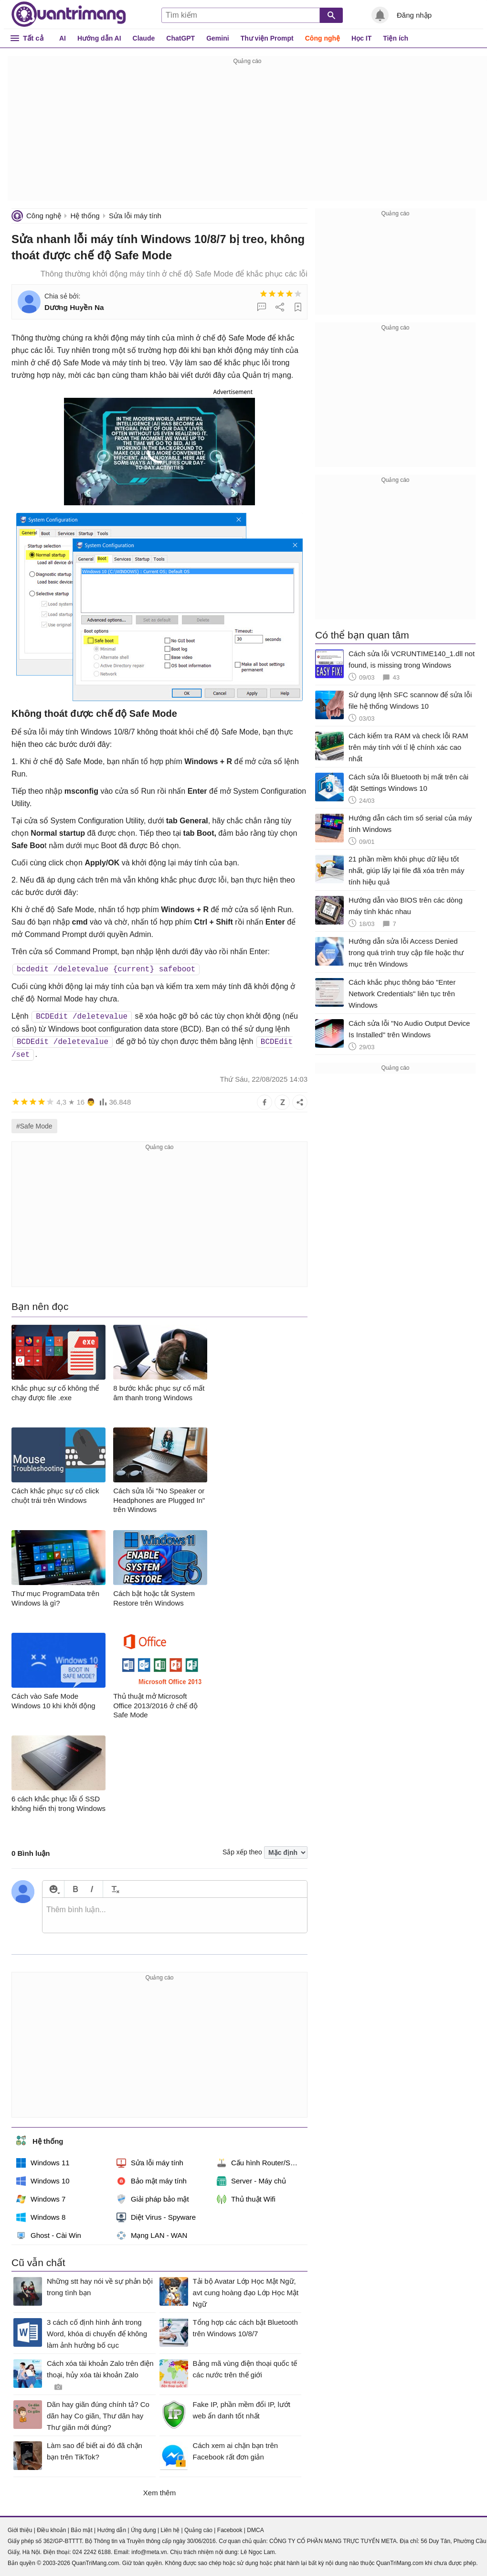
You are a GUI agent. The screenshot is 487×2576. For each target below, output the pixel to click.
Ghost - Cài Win (48, 2235)
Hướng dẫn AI (99, 38)
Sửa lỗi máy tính (135, 216)
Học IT (361, 38)
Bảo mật (81, 2530)
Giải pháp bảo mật (152, 2199)
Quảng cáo (198, 2530)
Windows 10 (43, 2181)
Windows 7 (40, 2199)
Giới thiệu (20, 2530)
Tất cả (33, 38)
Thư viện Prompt (267, 38)
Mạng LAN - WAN (151, 2235)
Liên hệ (170, 2530)
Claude (144, 38)
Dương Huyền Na (74, 307)
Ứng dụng (143, 2530)
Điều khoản (51, 2530)
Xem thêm (159, 2493)
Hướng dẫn (111, 2530)
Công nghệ (322, 38)
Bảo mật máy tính (151, 2181)
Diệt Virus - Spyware (156, 2217)
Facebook (230, 2530)
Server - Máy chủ (251, 2181)
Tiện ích (395, 38)
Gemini (217, 38)
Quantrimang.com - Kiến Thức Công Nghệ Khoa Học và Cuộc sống (68, 14)
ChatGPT (180, 38)
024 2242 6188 (92, 2552)
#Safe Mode (34, 1126)
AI (62, 38)
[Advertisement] (247, 134)
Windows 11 (43, 2163)
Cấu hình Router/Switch (262, 2163)
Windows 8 (40, 2217)
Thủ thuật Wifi (246, 2199)
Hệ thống (84, 216)
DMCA (255, 2530)
